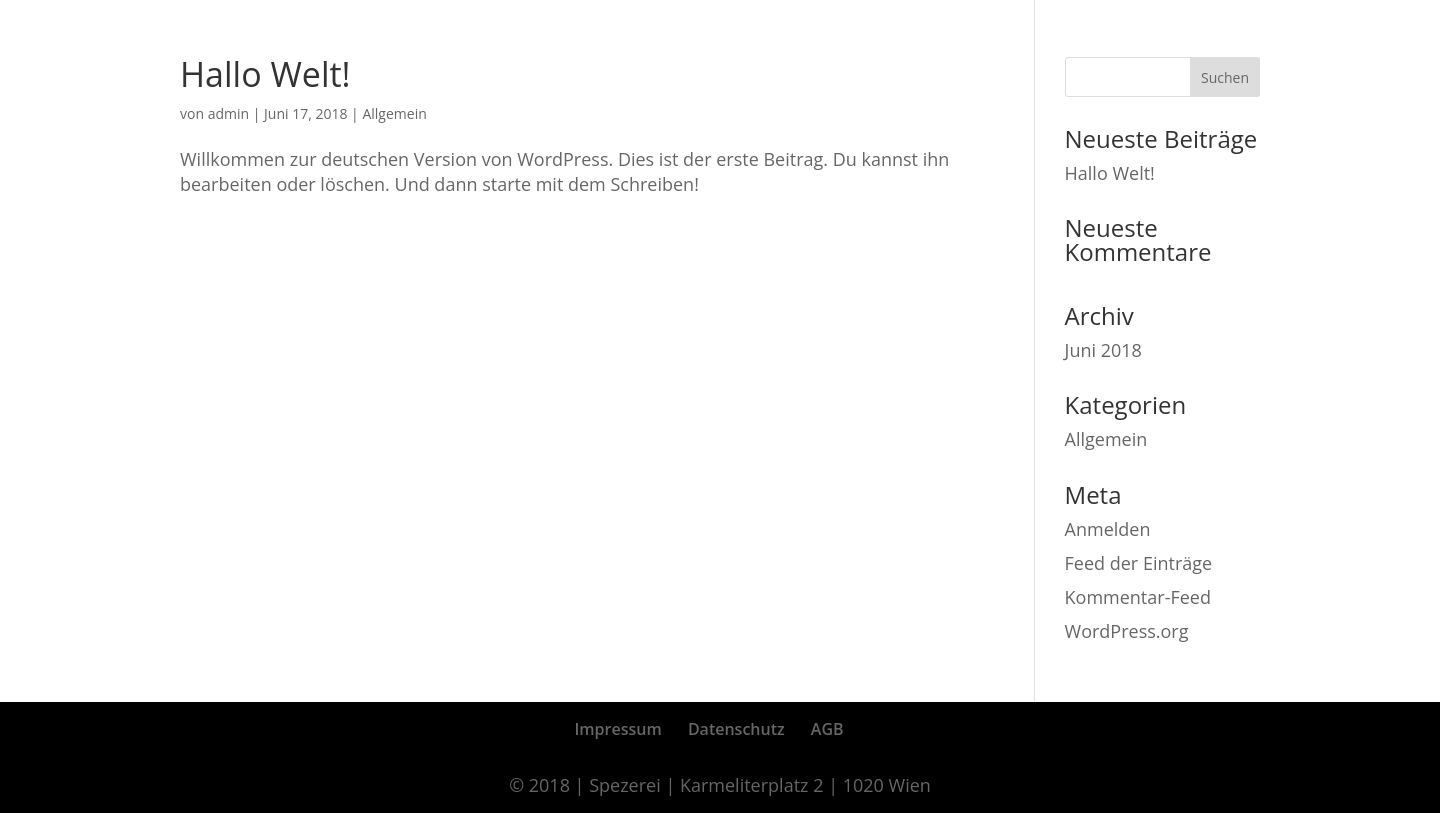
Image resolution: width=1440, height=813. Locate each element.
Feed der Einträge (1139, 563)
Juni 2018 (1103, 350)
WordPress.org (1127, 631)
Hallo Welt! (265, 74)
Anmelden (1108, 529)
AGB (827, 729)
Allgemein (394, 113)
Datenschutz (736, 729)
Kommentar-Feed (1138, 597)
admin (228, 113)
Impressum (617, 729)
